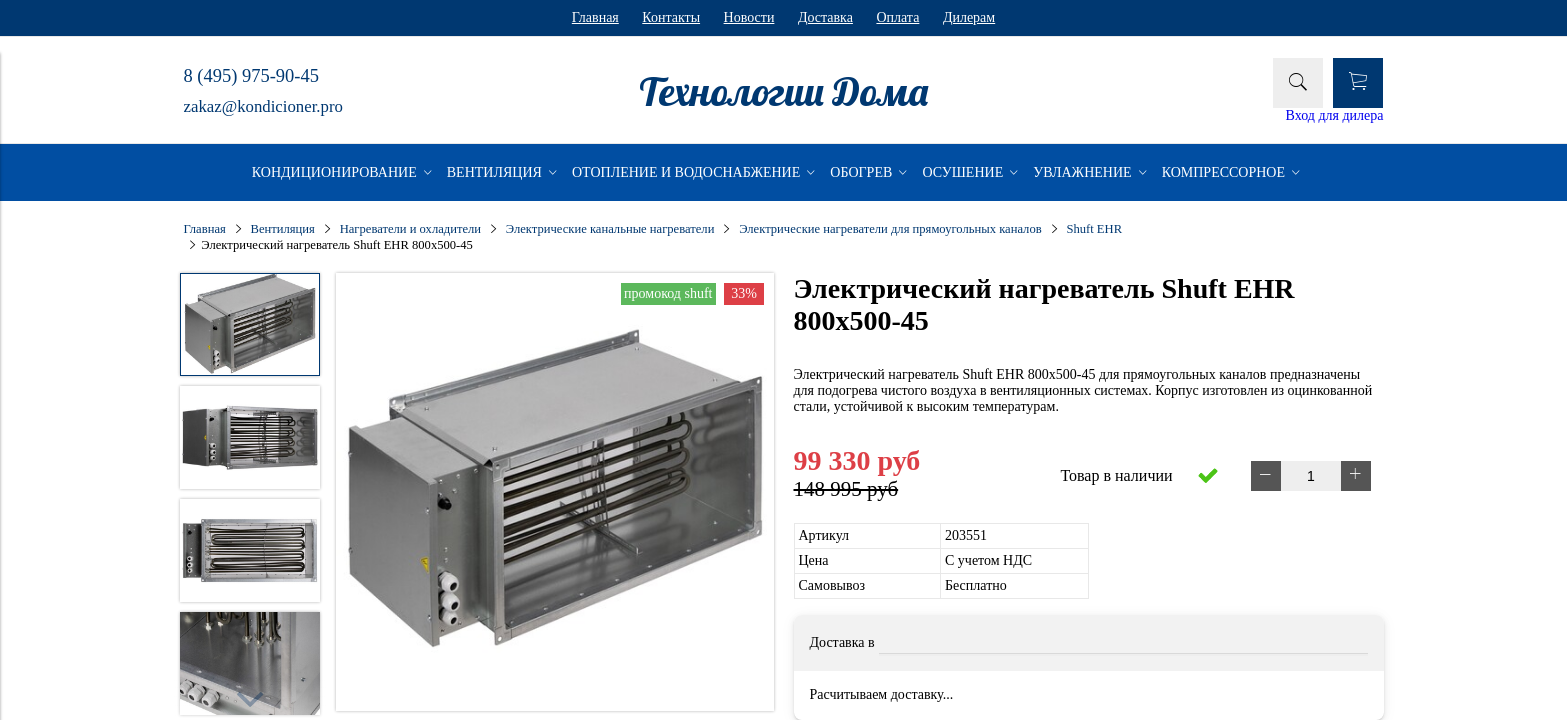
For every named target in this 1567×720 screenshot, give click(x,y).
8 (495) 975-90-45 (251, 76)
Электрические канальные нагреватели (610, 229)
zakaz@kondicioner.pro (263, 106)
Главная (595, 17)
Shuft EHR (1094, 229)
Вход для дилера (1335, 115)
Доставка (825, 17)
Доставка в (842, 642)
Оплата (897, 17)
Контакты (671, 17)
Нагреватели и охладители (410, 229)
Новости (749, 17)
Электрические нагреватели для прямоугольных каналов (890, 229)
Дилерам (969, 17)
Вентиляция (283, 229)
